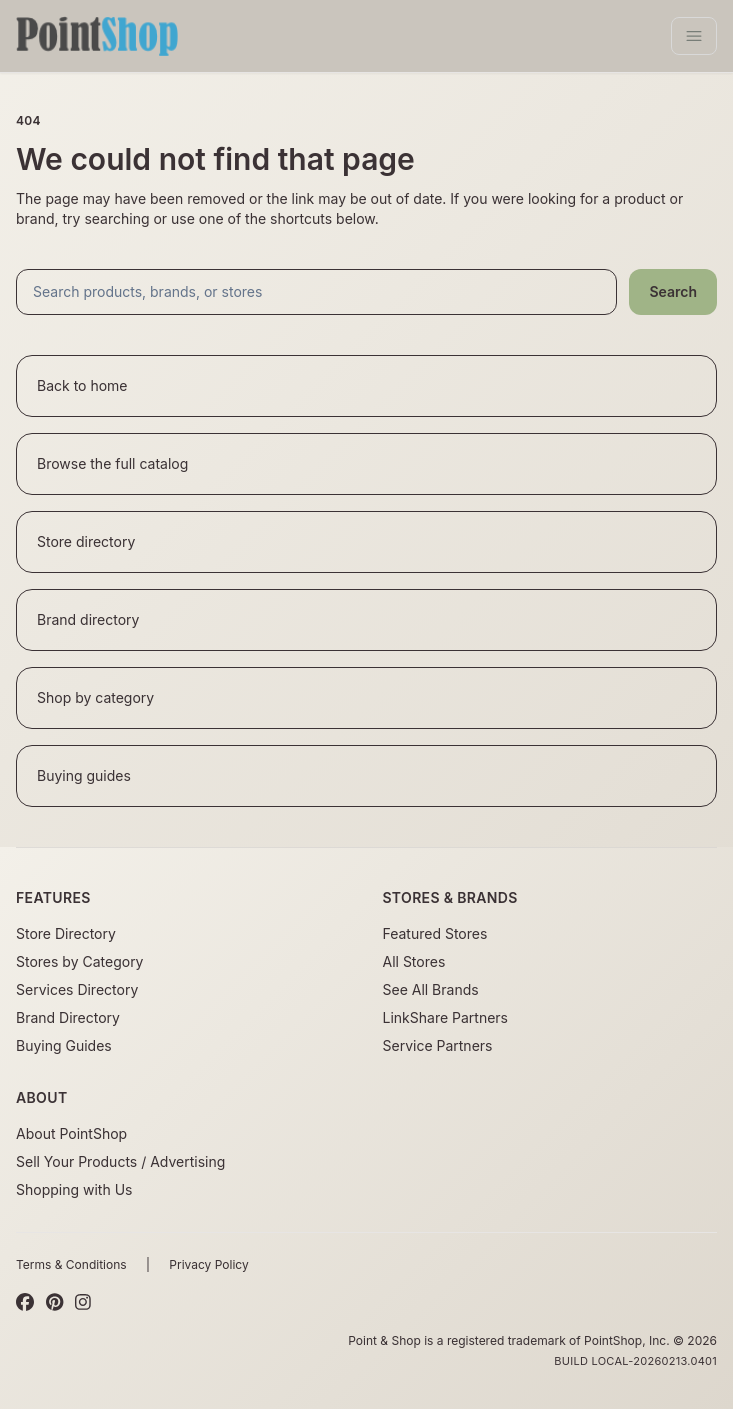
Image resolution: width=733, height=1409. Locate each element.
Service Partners (438, 1045)
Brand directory (88, 619)
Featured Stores (435, 933)
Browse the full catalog (112, 463)
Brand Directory (68, 1017)
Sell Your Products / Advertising (120, 1161)
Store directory (86, 541)
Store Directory (66, 933)
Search (673, 291)
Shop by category (95, 697)
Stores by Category (79, 961)
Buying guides (84, 775)
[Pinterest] (54, 1303)
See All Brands (431, 989)
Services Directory (77, 989)
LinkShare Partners (446, 1017)
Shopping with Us (74, 1189)
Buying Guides (64, 1045)
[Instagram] (83, 1303)
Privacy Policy (208, 1264)
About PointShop (71, 1133)
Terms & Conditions (71, 1264)
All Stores (414, 961)
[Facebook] (25, 1303)
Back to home (82, 385)
